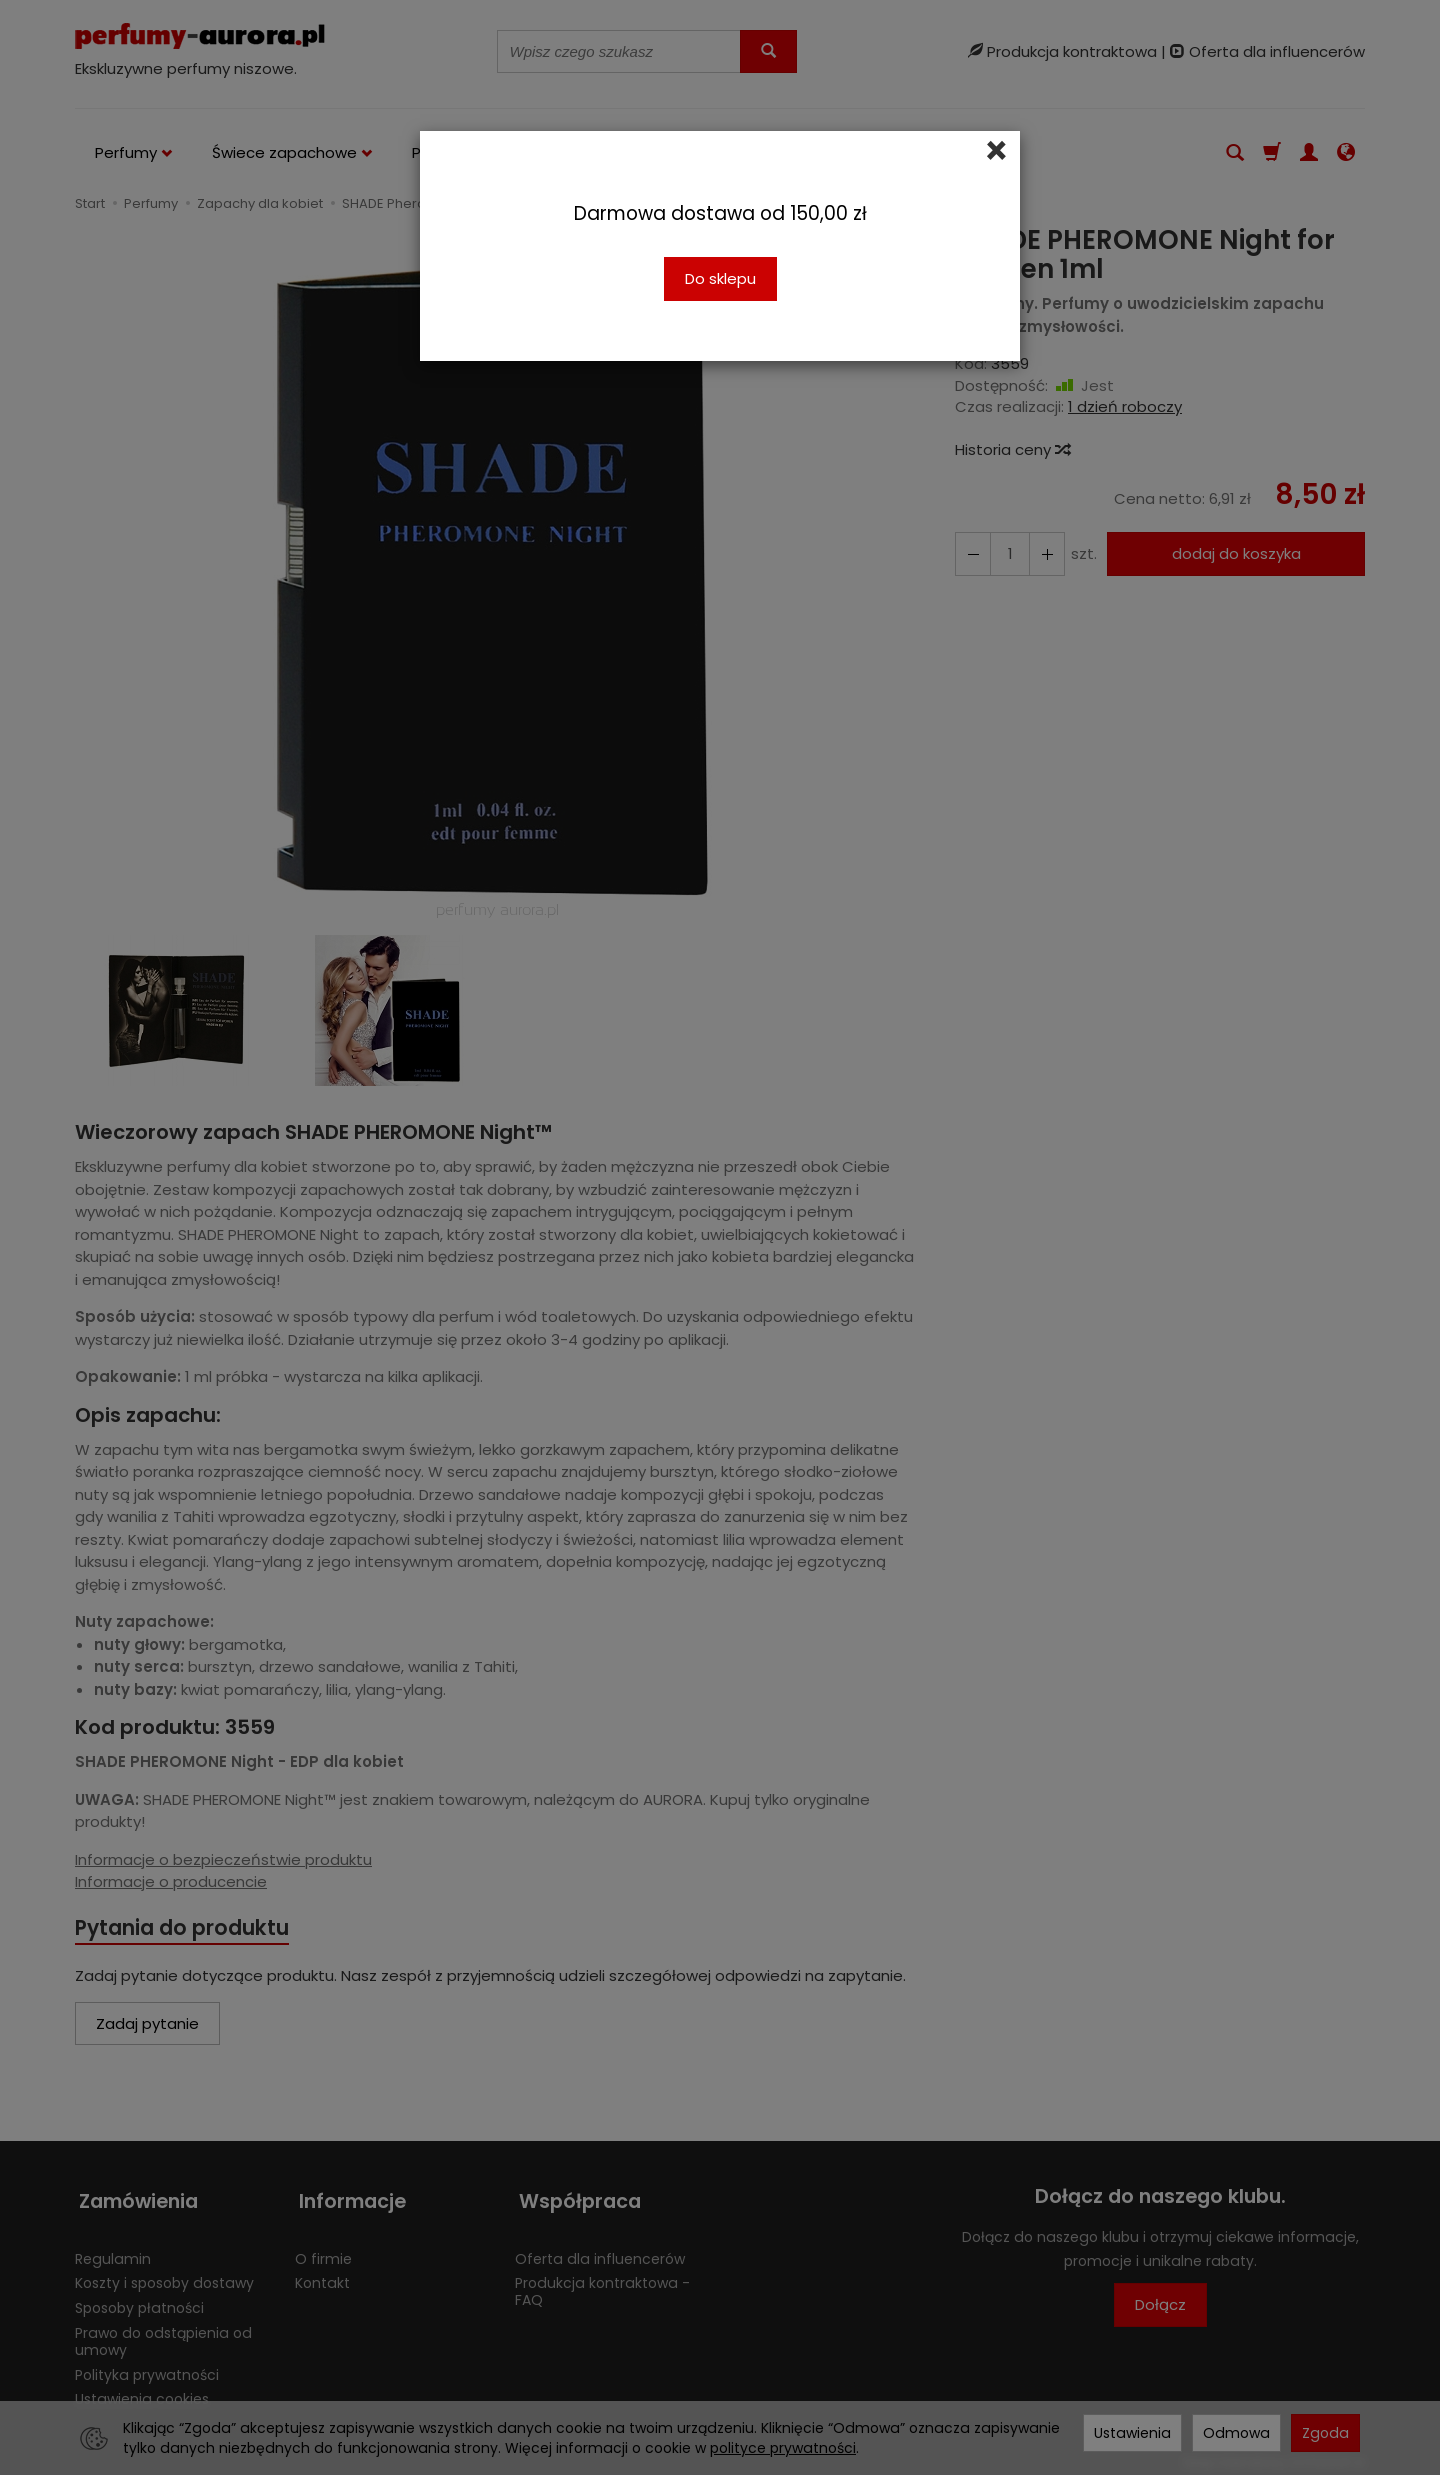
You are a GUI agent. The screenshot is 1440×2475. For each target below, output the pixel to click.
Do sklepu (720, 278)
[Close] (996, 151)
